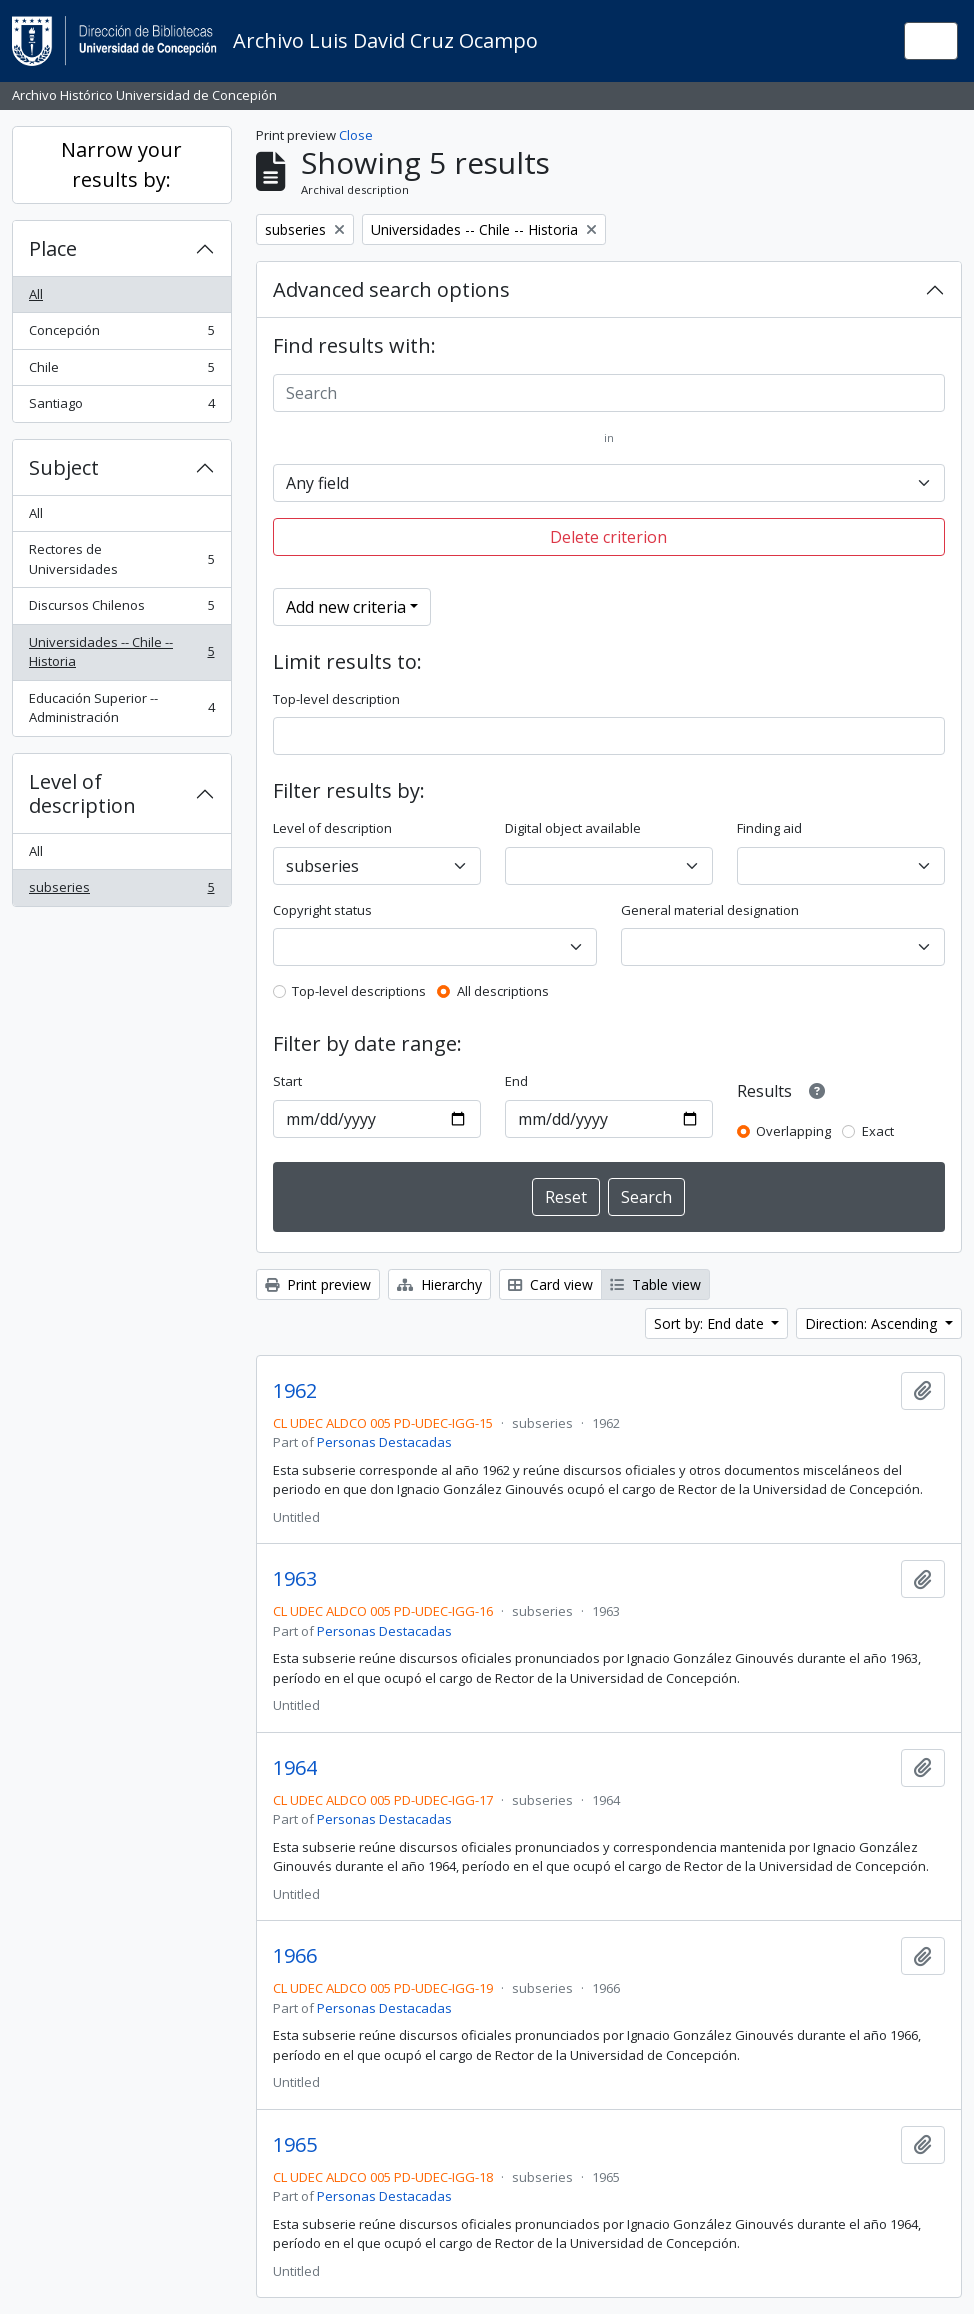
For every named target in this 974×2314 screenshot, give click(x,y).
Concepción (121, 334)
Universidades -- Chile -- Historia (121, 652)
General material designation (710, 910)
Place (53, 248)
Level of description (82, 793)
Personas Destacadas (384, 1442)
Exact (878, 1131)
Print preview (318, 1284)
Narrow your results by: (121, 164)
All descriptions (503, 991)
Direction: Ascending (873, 1323)
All (36, 294)
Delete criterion (608, 537)
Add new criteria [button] (346, 607)
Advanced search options (391, 289)
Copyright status (322, 910)
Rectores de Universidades (121, 559)
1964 (295, 1768)
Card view (550, 1284)
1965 (295, 2145)
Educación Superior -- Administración (121, 708)
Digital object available (573, 828)
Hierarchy (439, 1284)
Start (287, 1081)
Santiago (121, 407)
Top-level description (336, 699)
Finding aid (769, 828)
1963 (295, 1579)
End (516, 1081)
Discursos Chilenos (121, 609)
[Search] (609, 393)
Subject (64, 467)
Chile (121, 371)
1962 (295, 1391)
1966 (295, 1956)
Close (356, 135)
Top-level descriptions (359, 991)
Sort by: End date (711, 1323)
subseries (121, 891)
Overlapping (793, 1131)
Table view (655, 1284)
